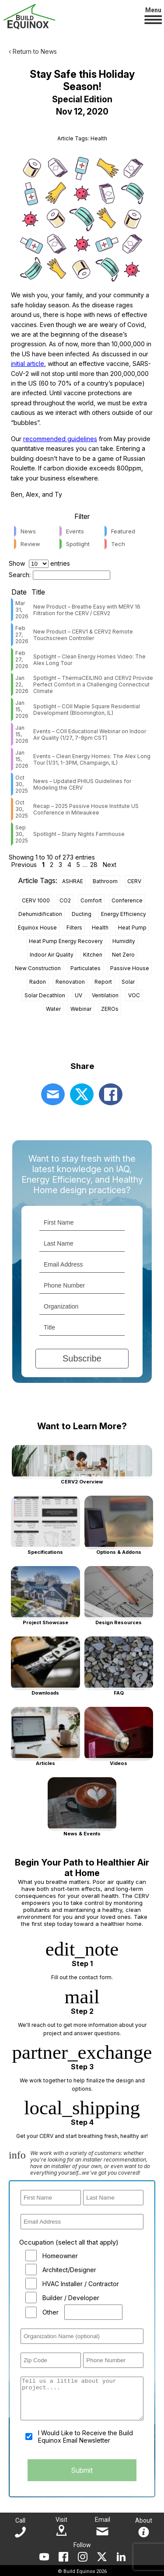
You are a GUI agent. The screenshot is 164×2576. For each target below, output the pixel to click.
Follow (82, 2544)
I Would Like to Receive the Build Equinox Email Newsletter (85, 2436)
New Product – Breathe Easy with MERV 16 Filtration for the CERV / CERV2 (86, 609)
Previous (24, 864)
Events (75, 531)
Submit (82, 2470)
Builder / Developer (70, 2297)
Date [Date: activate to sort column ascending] (19, 592)
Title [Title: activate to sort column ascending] (38, 592)
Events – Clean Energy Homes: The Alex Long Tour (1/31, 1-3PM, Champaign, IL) (91, 759)
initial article (27, 363)
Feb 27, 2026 (21, 634)
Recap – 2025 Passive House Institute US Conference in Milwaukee (86, 809)
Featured (123, 531)
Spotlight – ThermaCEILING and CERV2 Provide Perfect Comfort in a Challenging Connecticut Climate (93, 684)
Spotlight (78, 543)
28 (94, 864)
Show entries (39, 563)
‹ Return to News (33, 51)
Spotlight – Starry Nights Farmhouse (79, 834)
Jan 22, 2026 (21, 684)
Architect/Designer (69, 2269)
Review (30, 543)
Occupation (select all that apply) (69, 2242)
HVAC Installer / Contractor (80, 2283)
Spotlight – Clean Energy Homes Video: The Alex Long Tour (89, 659)
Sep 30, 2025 (21, 834)
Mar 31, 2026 (21, 610)
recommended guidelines (60, 438)
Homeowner (60, 2255)
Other (50, 2312)
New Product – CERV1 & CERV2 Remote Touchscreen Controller (83, 634)
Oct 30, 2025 (21, 784)
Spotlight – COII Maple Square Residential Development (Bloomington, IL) (86, 709)
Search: (59, 574)
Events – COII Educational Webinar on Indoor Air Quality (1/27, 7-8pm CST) (89, 734)
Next (109, 864)
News (28, 531)
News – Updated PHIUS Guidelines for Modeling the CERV (82, 784)
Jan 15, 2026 (21, 709)
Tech (118, 543)
